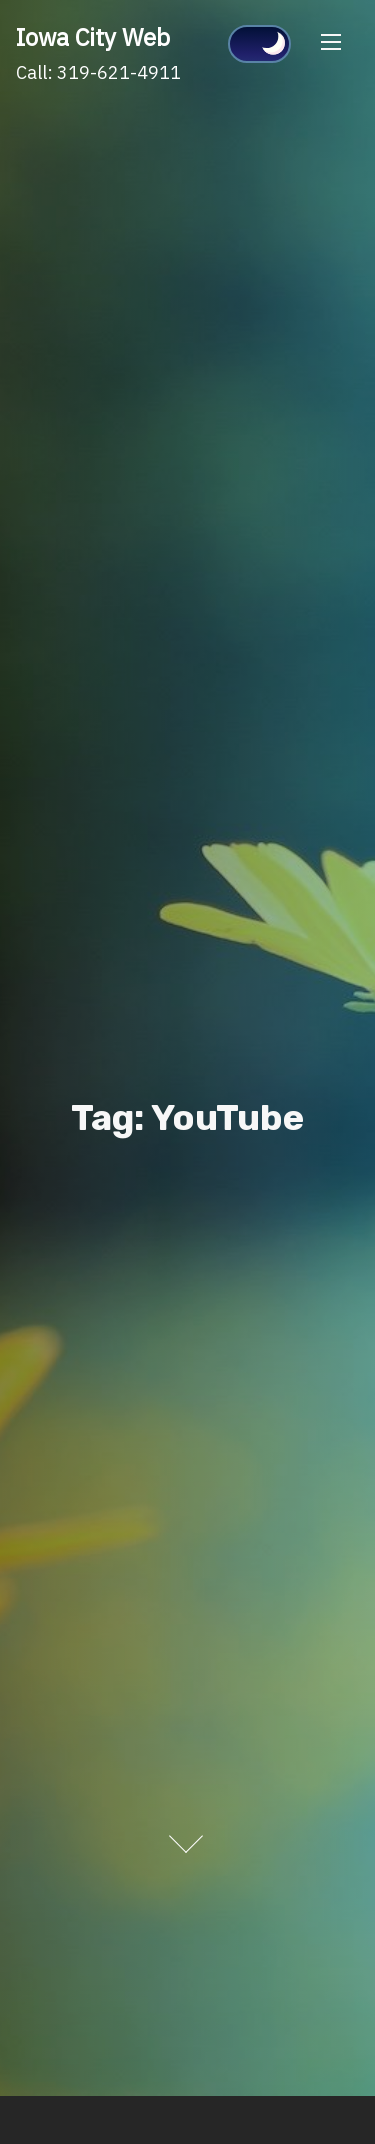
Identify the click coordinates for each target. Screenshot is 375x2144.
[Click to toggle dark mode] (259, 44)
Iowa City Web (93, 37)
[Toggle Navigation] (331, 42)
